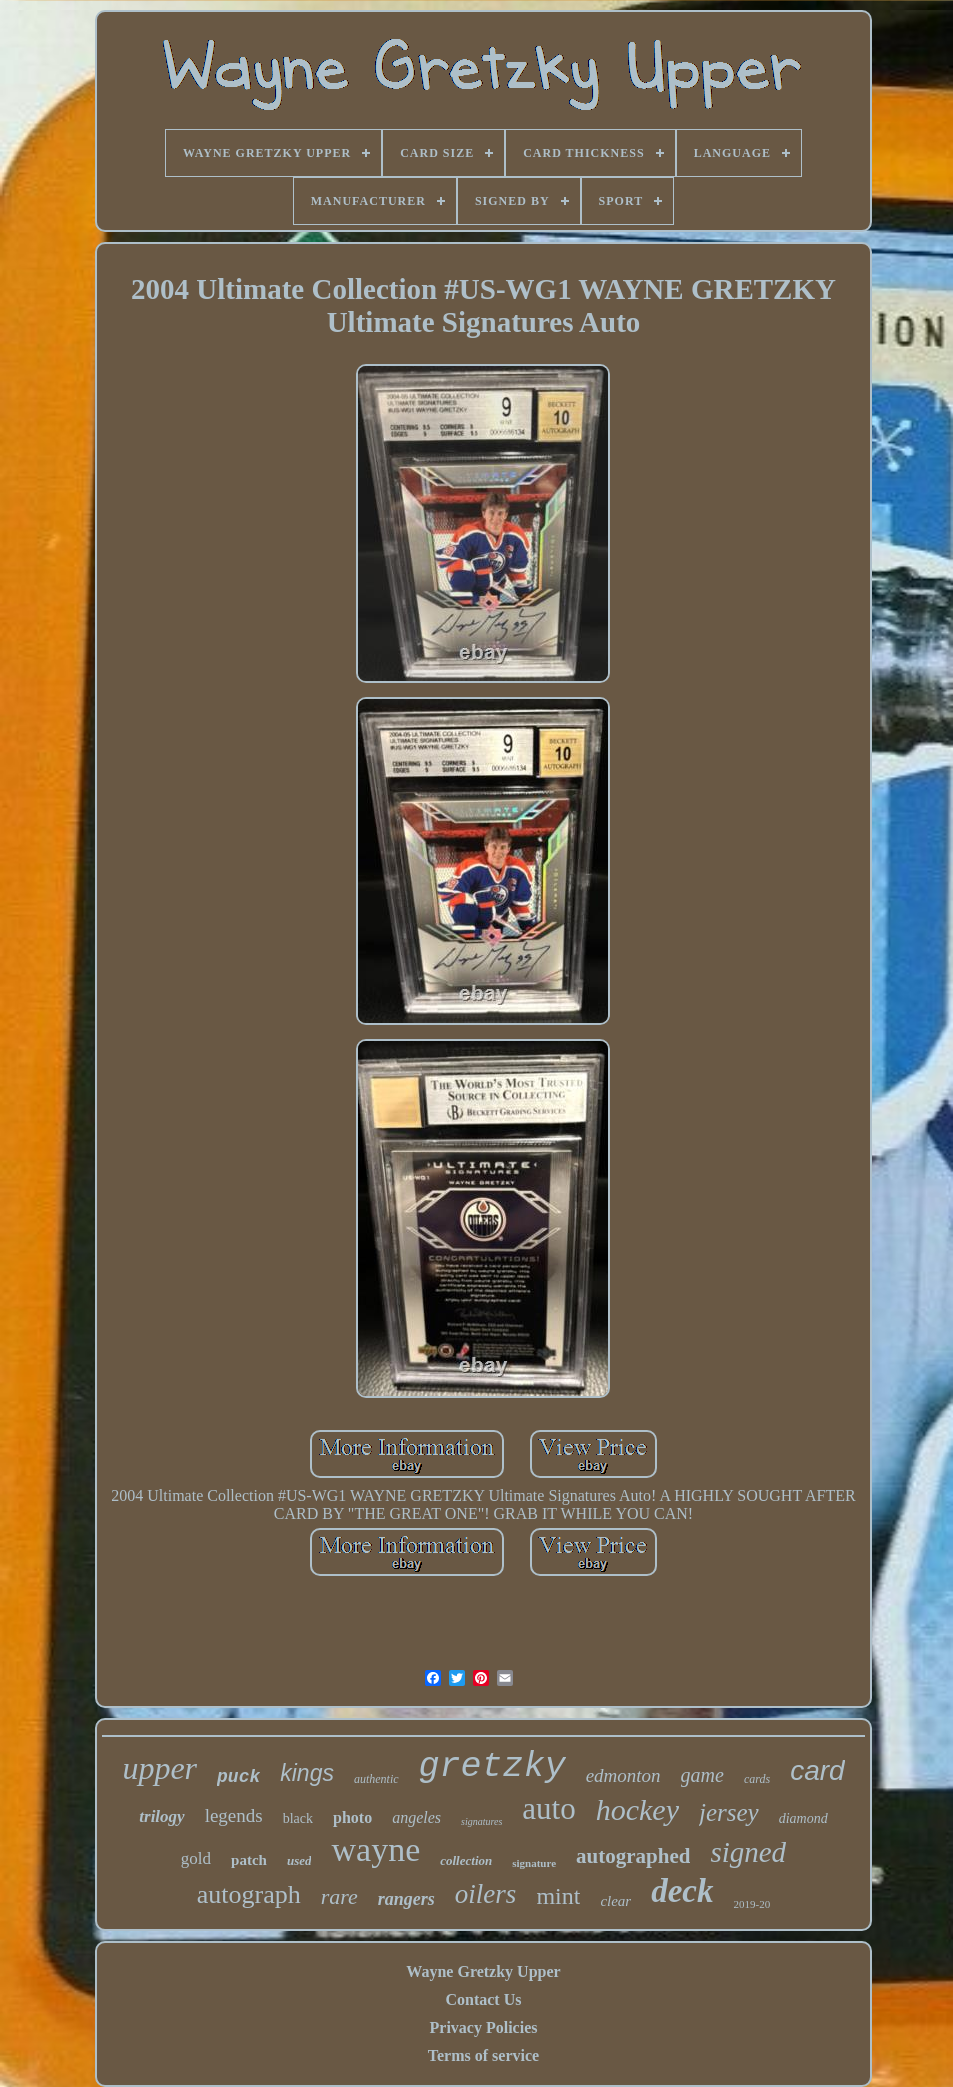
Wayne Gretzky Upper (483, 1971)
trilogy (161, 1816)
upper (159, 1768)
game (702, 1775)
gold (196, 1858)
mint (558, 1896)
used (299, 1860)
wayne (375, 1849)
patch (249, 1860)
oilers (486, 1894)
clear (615, 1901)
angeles (416, 1817)
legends (234, 1815)
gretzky (492, 1767)
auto (548, 1808)
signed (748, 1852)
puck (238, 1777)
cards (757, 1779)
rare (339, 1896)
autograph (249, 1894)
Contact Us (483, 1999)
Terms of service (483, 2055)
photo (352, 1817)
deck (682, 1891)
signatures (481, 1821)
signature (534, 1863)
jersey (729, 1812)
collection (466, 1860)
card (817, 1770)
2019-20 (752, 1904)
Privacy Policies (484, 2027)
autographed (633, 1856)
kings (307, 1773)
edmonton (623, 1775)
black (298, 1818)
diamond (803, 1818)
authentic (376, 1779)
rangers (406, 1899)
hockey (637, 1809)
